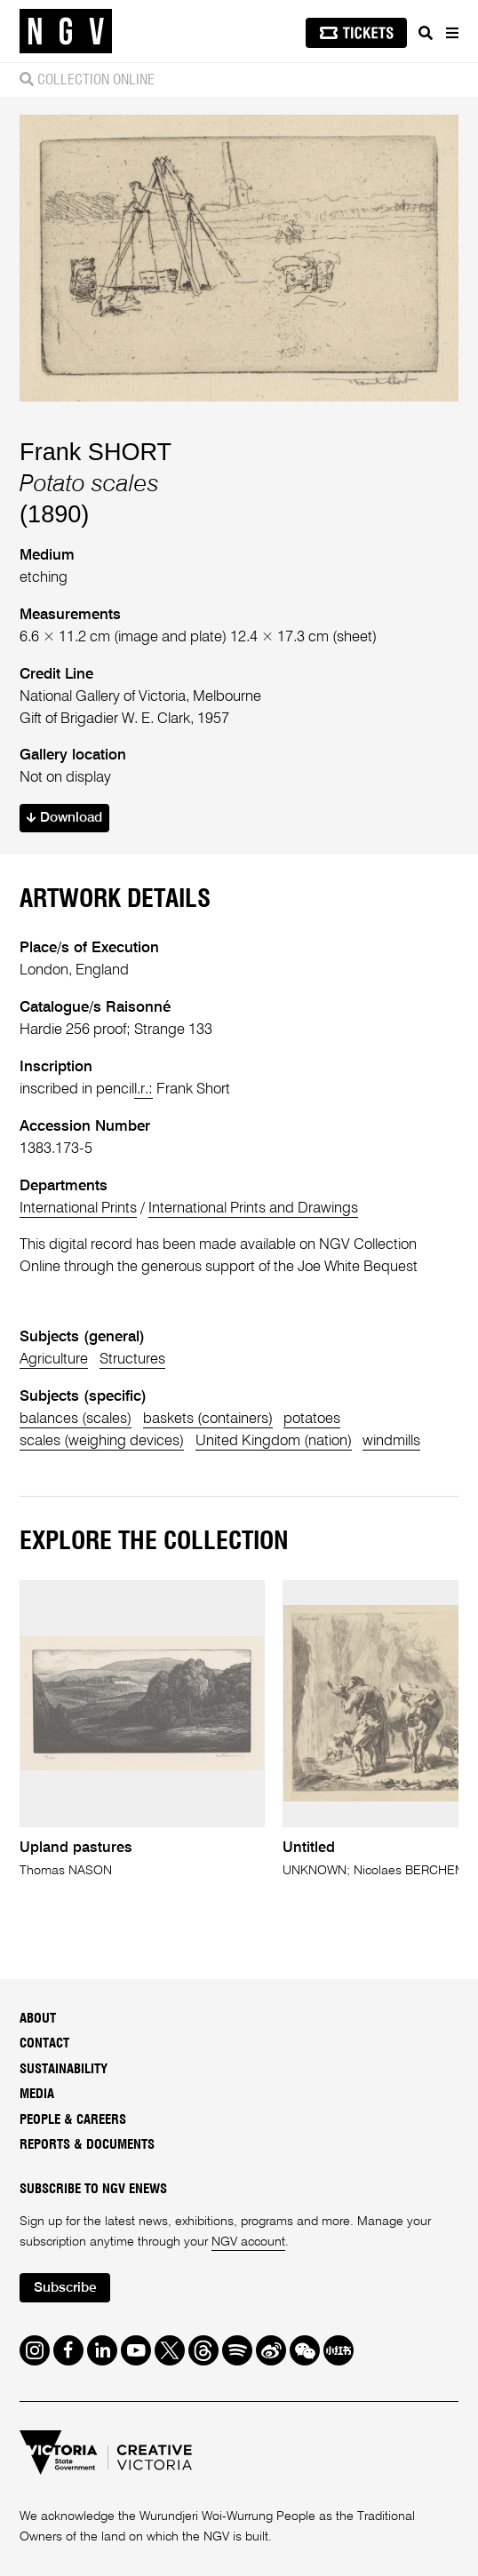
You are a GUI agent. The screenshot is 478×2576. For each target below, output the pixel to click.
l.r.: (143, 1089)
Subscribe (65, 2288)
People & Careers (73, 2120)
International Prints (78, 1208)
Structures (132, 1359)
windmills (391, 1441)
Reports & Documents (87, 2144)
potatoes (311, 1419)
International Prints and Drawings (253, 1208)
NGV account (248, 2242)
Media (37, 2094)
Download (64, 818)
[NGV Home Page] (66, 31)
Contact (44, 2043)
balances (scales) (75, 1419)
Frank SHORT (95, 451)
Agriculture (54, 1359)
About (38, 2018)
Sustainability (64, 2069)
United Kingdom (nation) (273, 1441)
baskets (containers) (208, 1419)
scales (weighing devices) (102, 1441)
